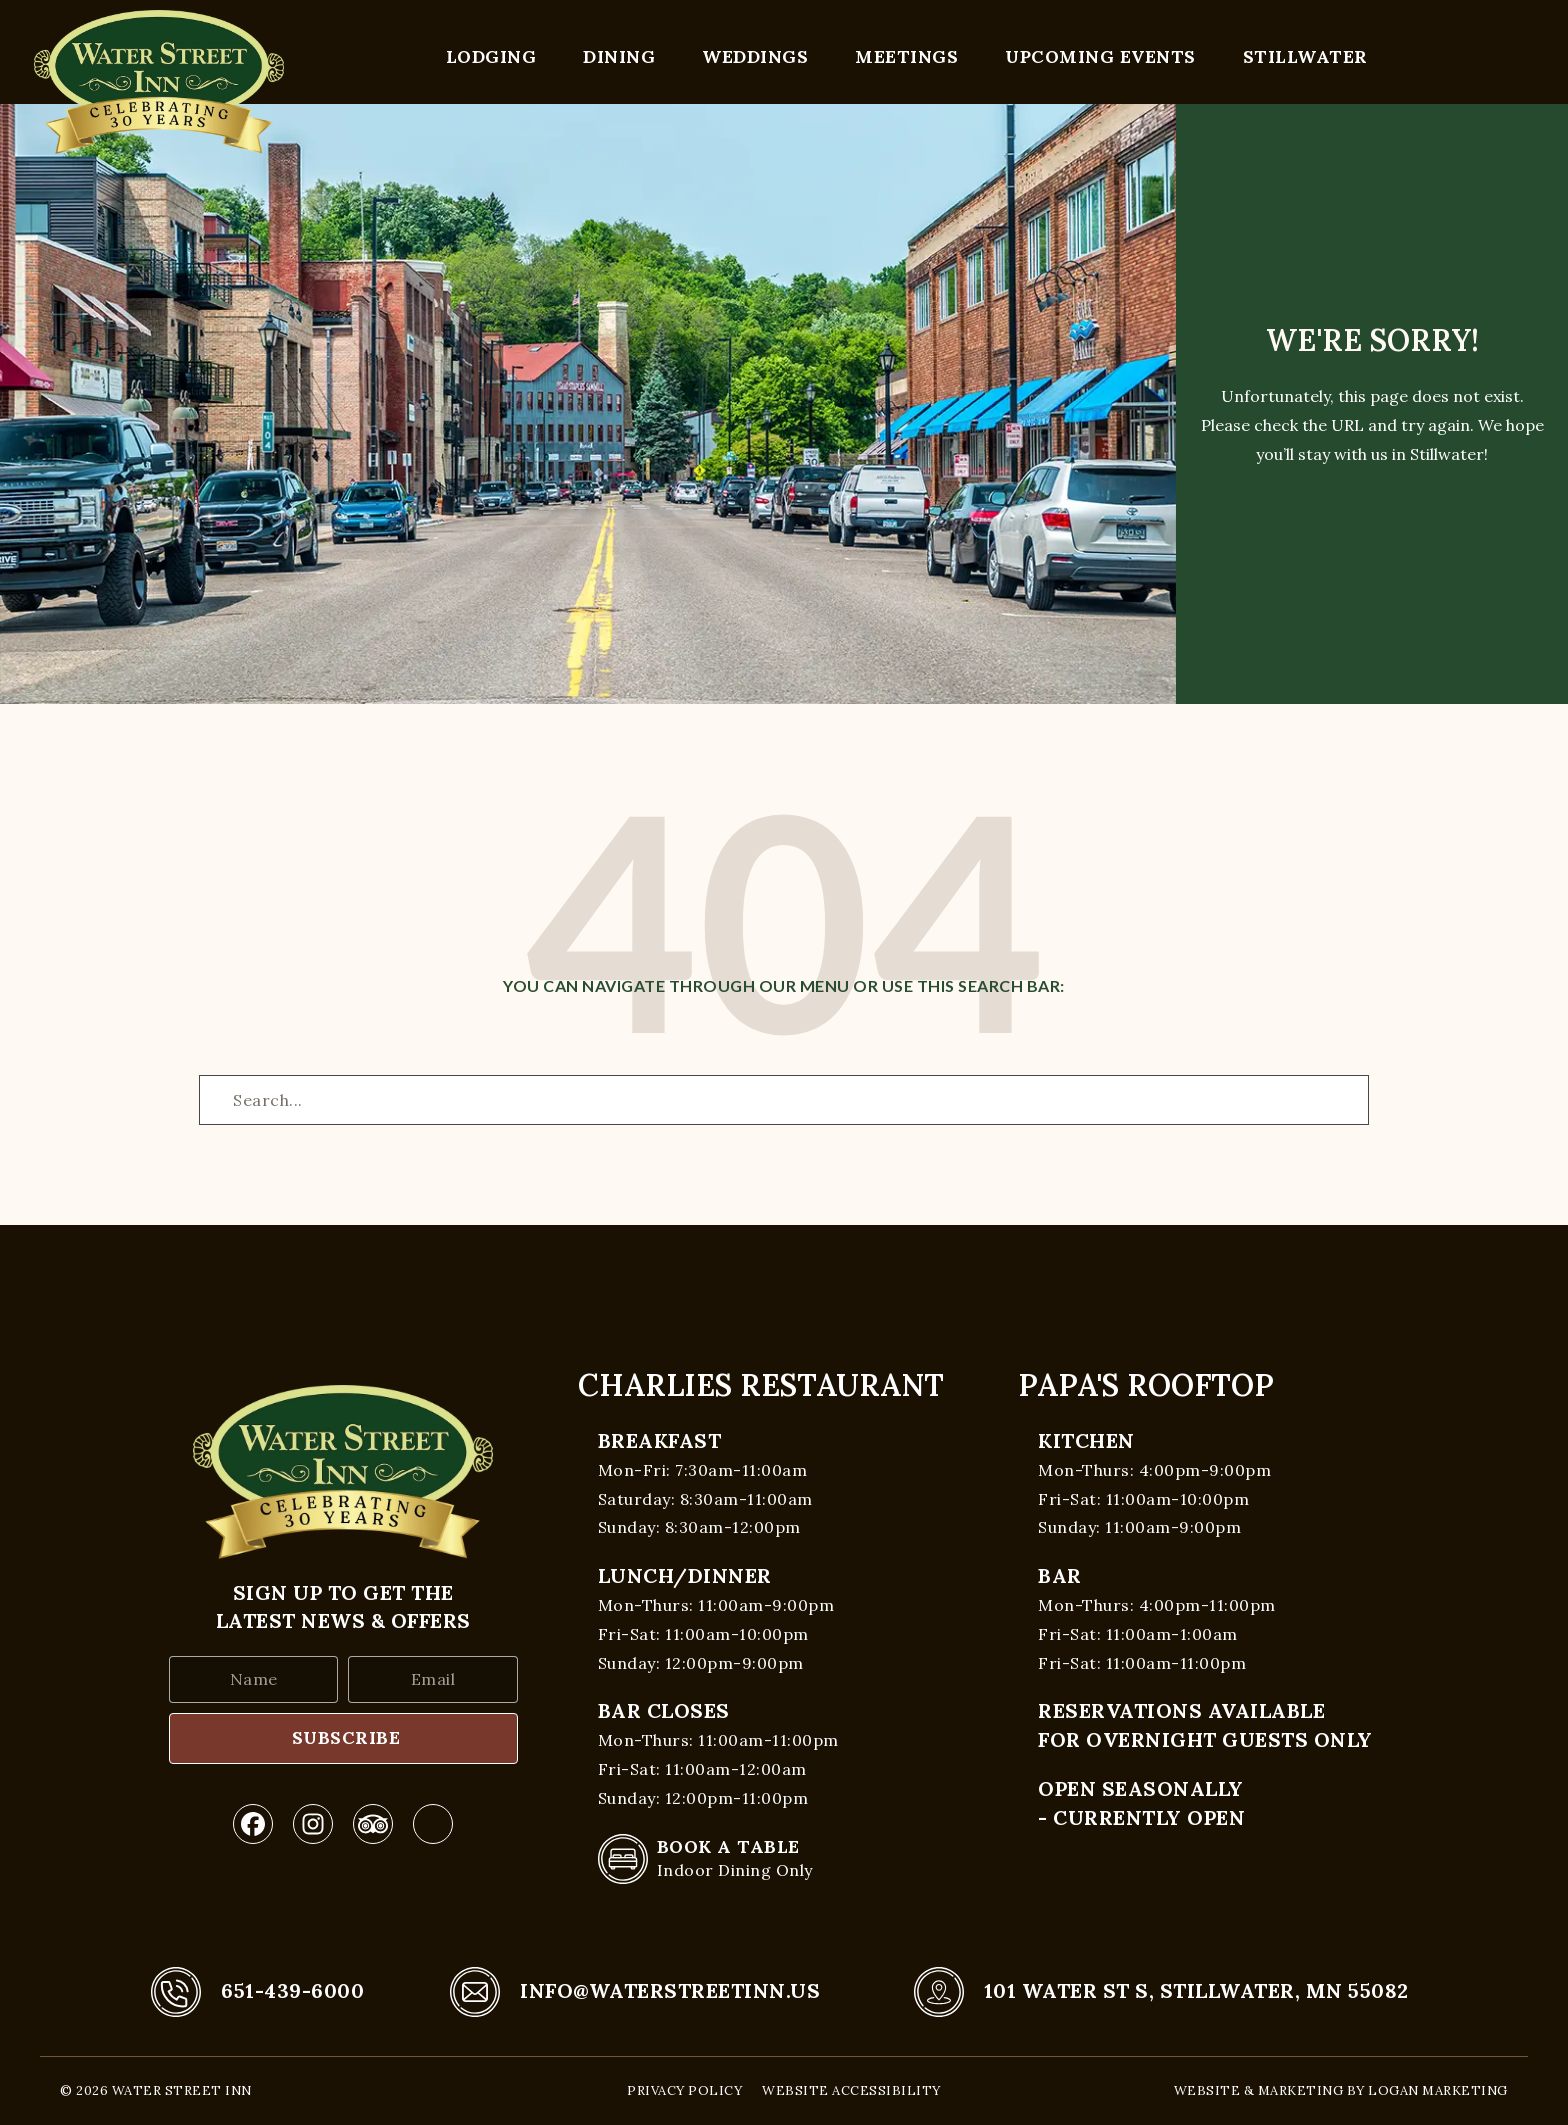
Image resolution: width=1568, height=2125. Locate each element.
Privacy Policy (684, 2090)
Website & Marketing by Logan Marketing (1341, 2090)
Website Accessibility (851, 2090)
